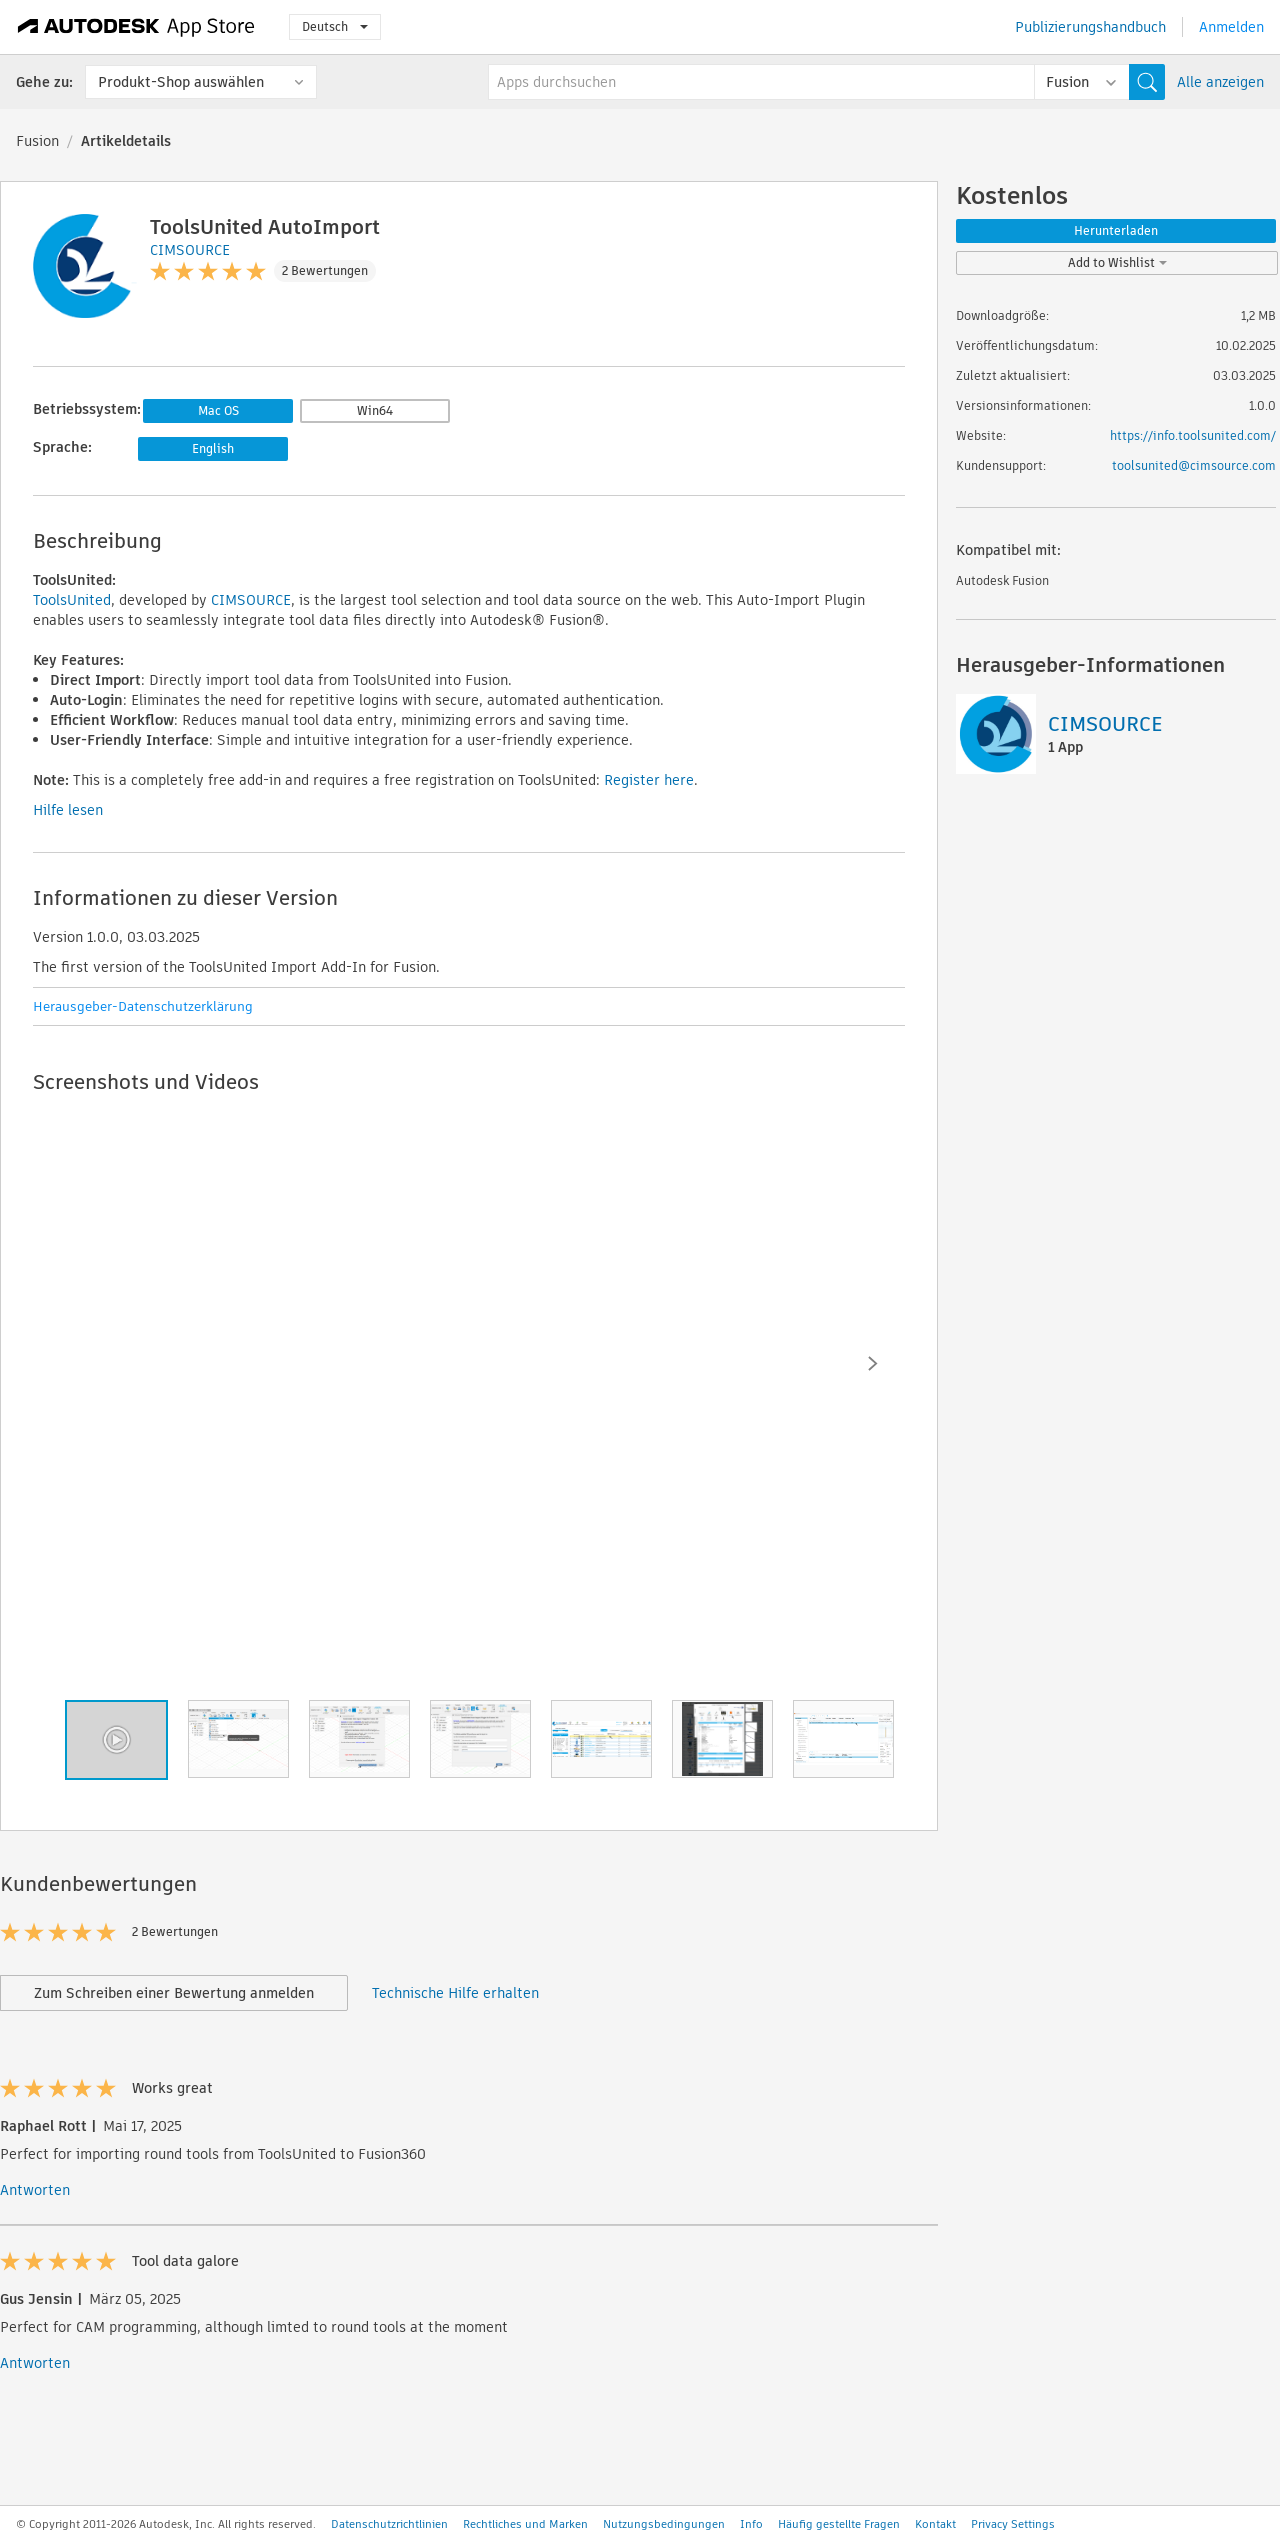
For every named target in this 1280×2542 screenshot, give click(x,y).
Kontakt (935, 2524)
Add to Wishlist (1117, 262)
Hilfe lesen (68, 810)
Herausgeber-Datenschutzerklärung (143, 1006)
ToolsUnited (72, 600)
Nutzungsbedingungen (664, 2524)
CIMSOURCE (251, 600)
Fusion (37, 141)
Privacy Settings (1013, 2524)
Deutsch (335, 26)
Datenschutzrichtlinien (389, 2524)
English (213, 448)
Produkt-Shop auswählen (181, 82)
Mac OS (218, 410)
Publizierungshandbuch (1090, 27)
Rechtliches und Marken (525, 2524)
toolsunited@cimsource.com (1194, 465)
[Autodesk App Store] (136, 27)
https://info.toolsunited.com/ (1193, 435)
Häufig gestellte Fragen (839, 2524)
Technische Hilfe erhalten (455, 1993)
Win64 (375, 410)
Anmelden (1231, 27)
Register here (649, 780)
